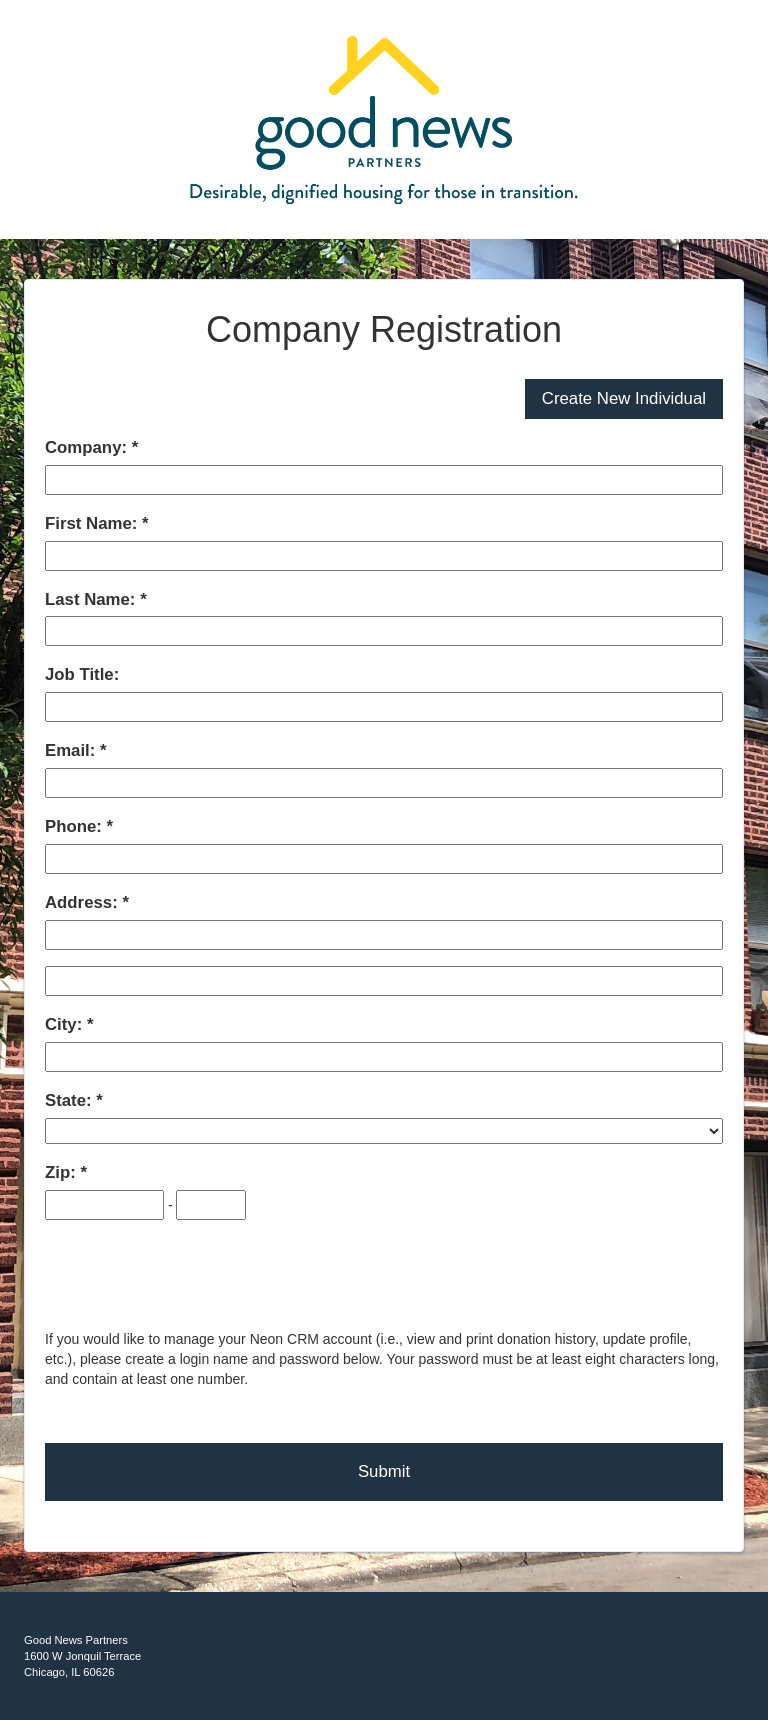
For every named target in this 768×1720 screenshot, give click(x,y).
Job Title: (82, 674)
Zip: (62, 1172)
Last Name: (92, 599)
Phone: (76, 826)
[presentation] (197, 1276)
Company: (88, 447)
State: (70, 1100)
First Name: (93, 523)
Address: (83, 902)
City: (66, 1024)
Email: (72, 750)
